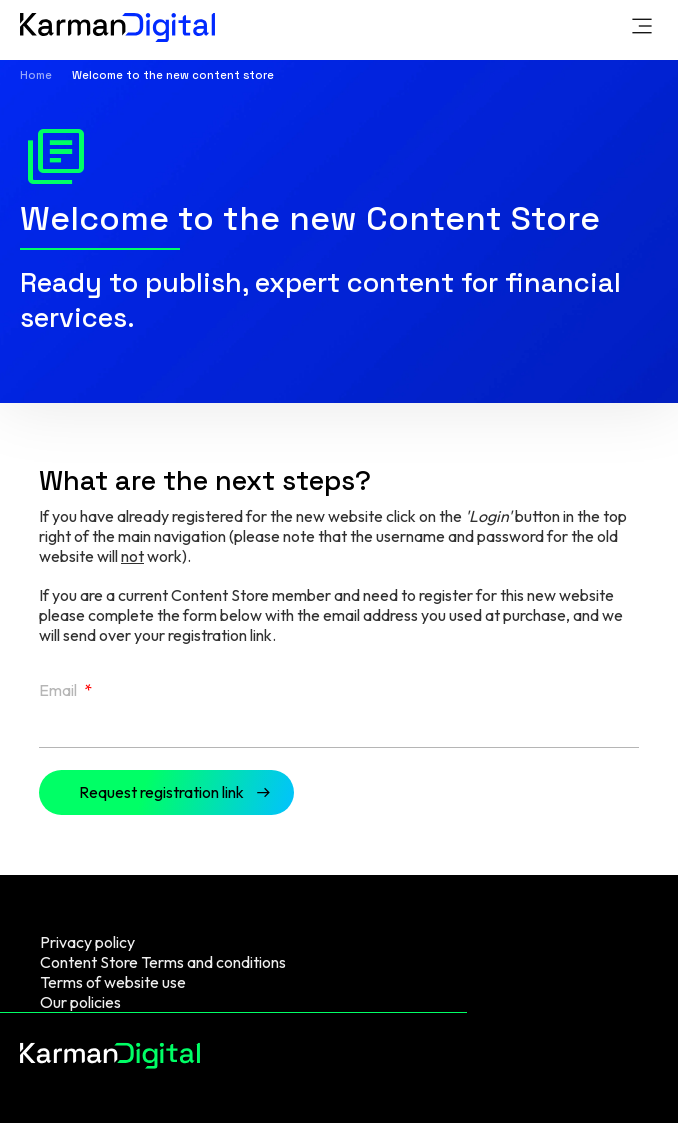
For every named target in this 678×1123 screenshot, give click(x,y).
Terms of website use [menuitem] (113, 982)
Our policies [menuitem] (80, 1002)
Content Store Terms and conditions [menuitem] (163, 962)
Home (36, 75)
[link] (642, 28)
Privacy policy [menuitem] (87, 942)
